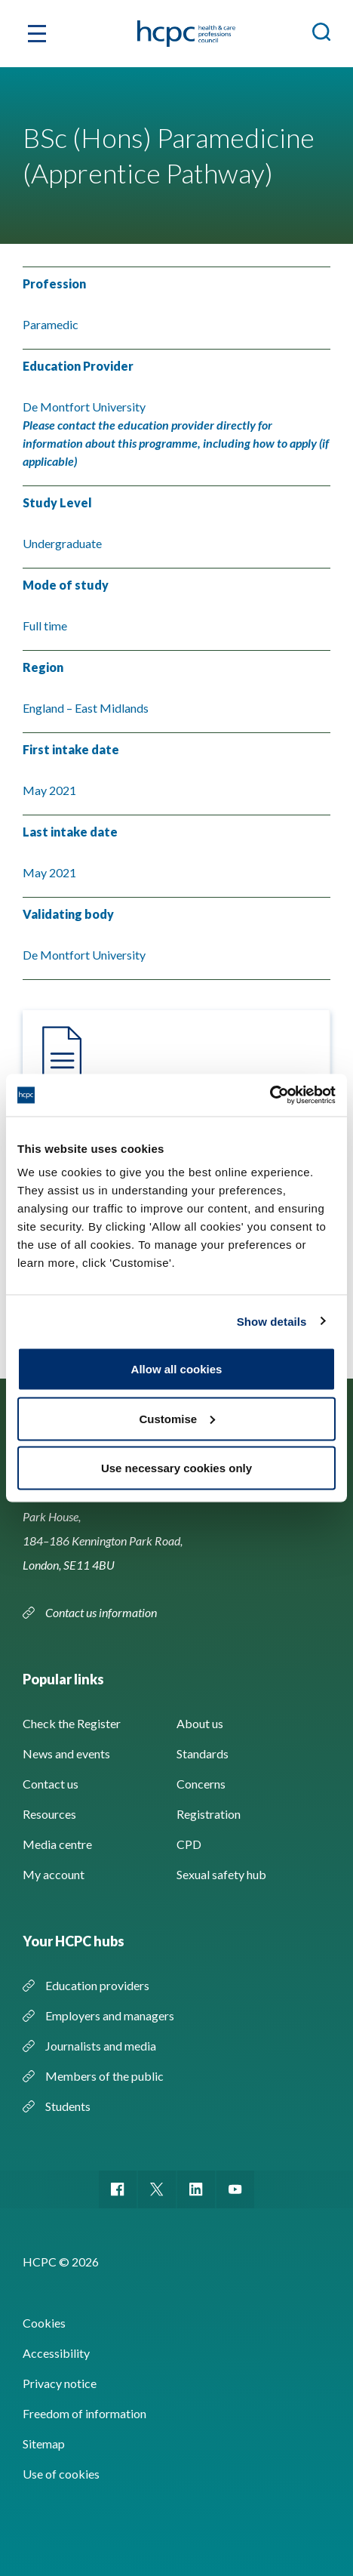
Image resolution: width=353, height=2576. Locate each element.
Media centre (57, 1844)
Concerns (201, 1783)
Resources (49, 1814)
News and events (66, 1753)
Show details (272, 1320)
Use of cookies (61, 2474)
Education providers (97, 1985)
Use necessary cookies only (176, 1468)
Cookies (44, 2323)
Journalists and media (100, 2045)
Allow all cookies (177, 1369)
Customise (177, 1418)
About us (199, 1723)
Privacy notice (60, 2383)
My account (53, 1874)
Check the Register (72, 1723)
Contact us (50, 1783)
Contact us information (102, 1612)
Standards (202, 1753)
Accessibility (56, 2353)
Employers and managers (109, 2015)
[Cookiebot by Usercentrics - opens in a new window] (270, 1095)
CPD (188, 1844)
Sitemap (44, 2443)
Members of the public (104, 2076)
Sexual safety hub (221, 1874)
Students (68, 2106)
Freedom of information (84, 2413)
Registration (208, 1814)
